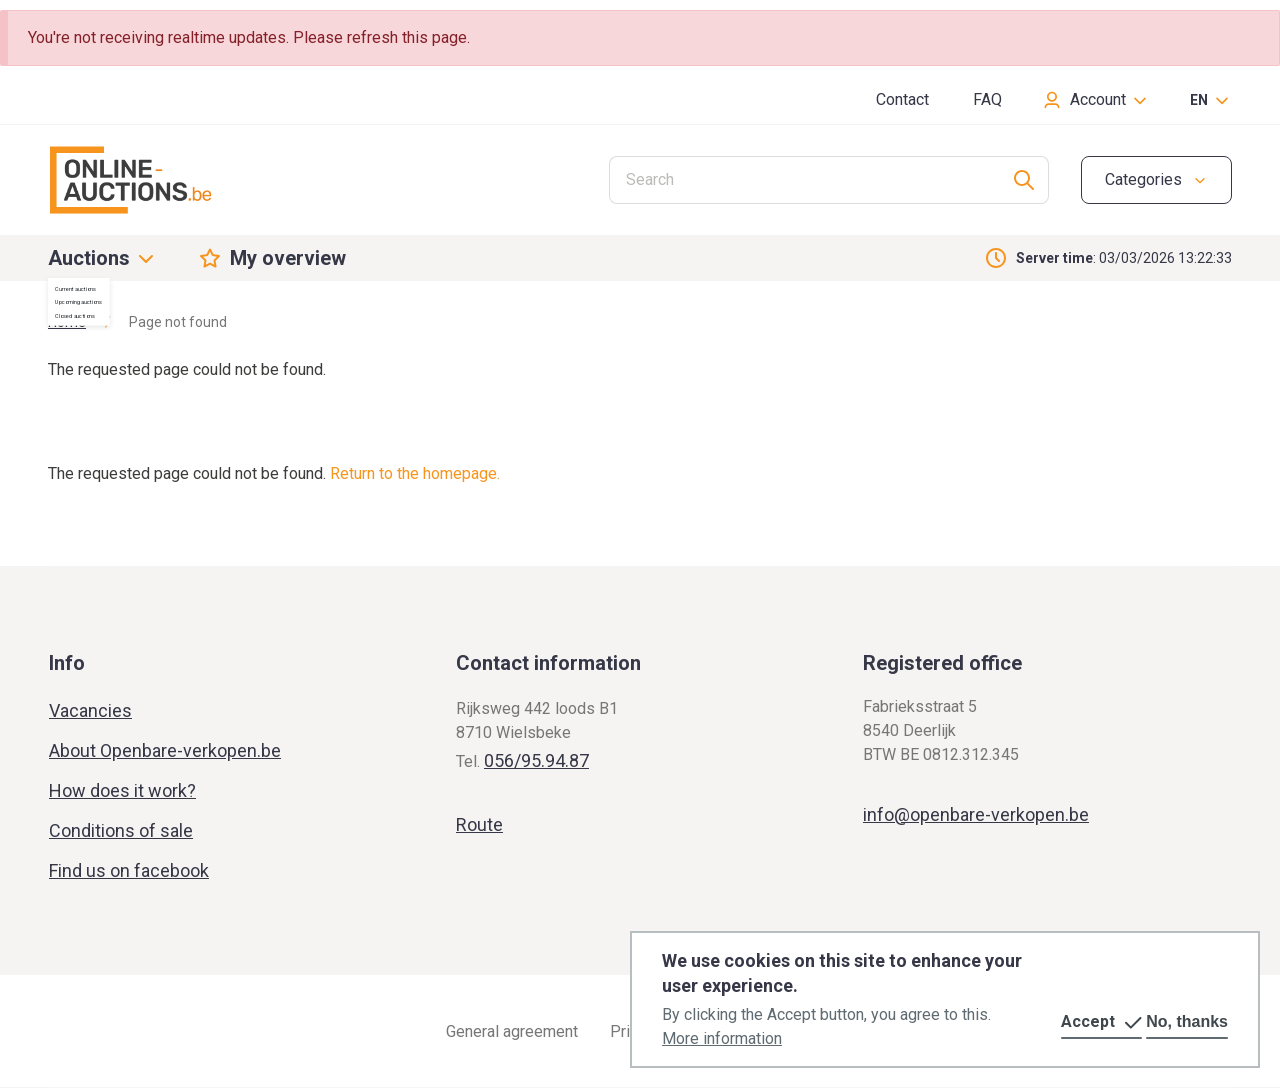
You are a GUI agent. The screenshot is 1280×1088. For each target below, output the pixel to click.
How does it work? (122, 790)
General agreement (512, 1031)
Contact (902, 99)
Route (479, 824)
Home (67, 322)
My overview (288, 258)
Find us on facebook (129, 870)
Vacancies (90, 710)
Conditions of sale (121, 830)
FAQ (987, 99)
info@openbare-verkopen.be (976, 814)
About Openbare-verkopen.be (165, 750)
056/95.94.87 (536, 760)
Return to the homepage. (415, 473)
